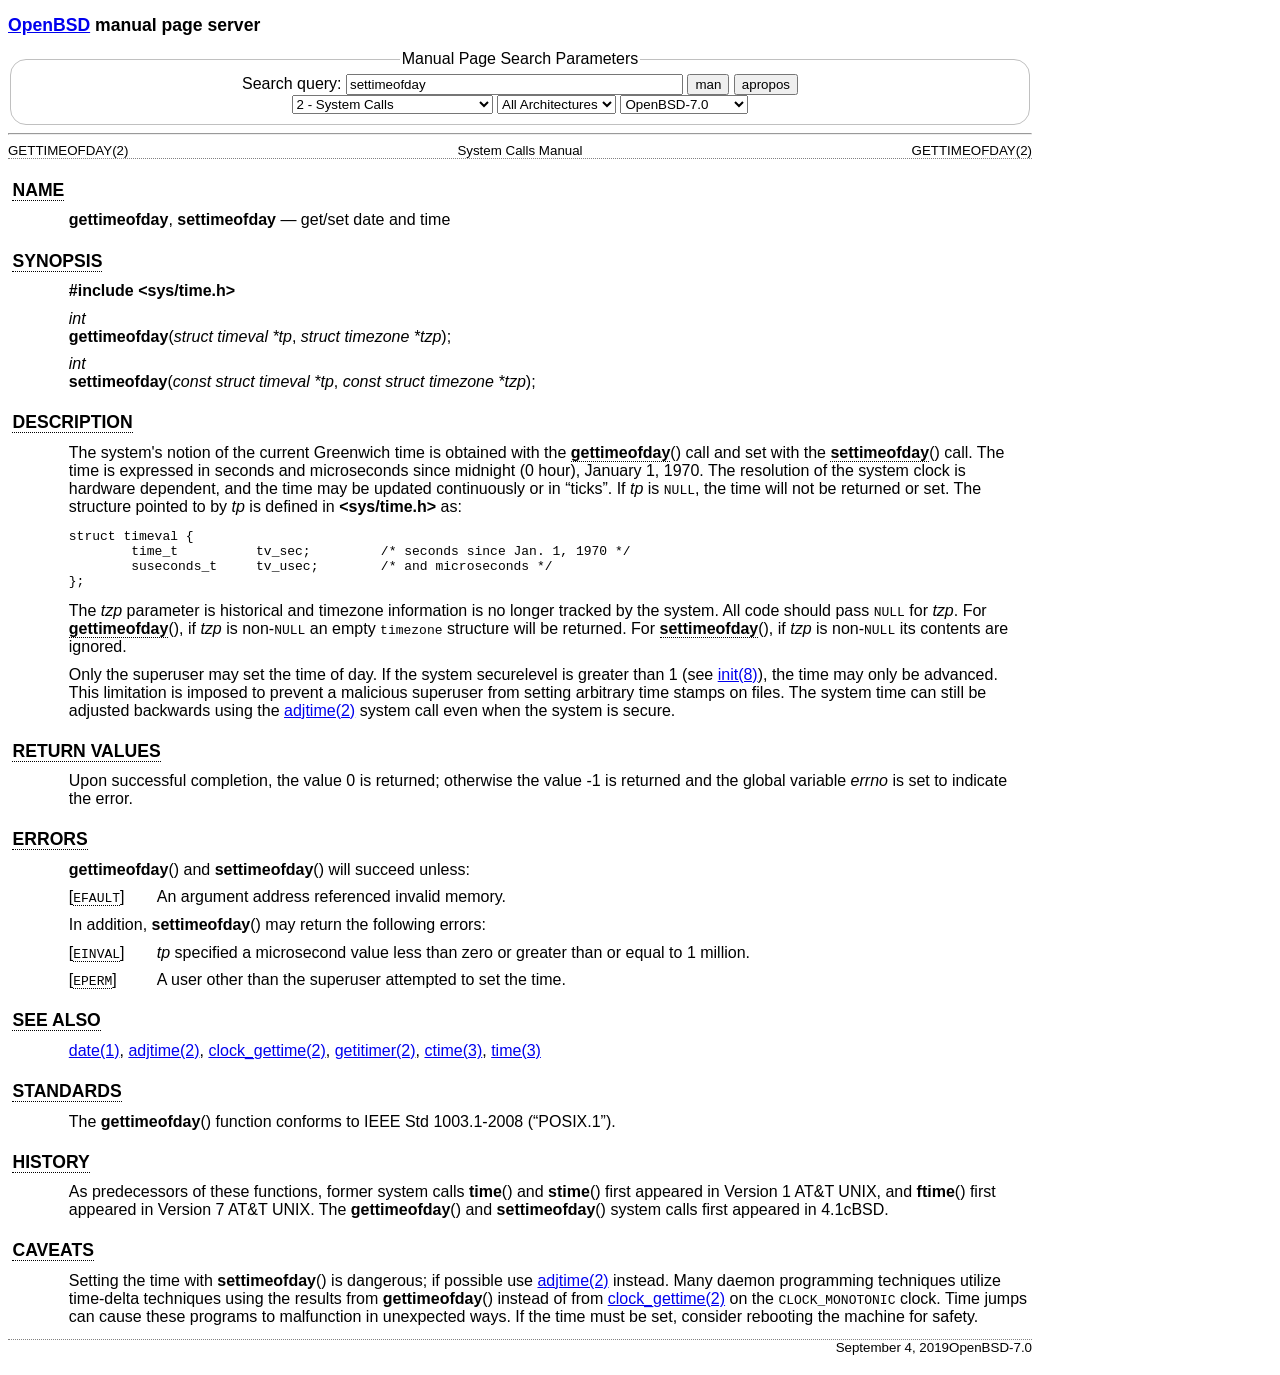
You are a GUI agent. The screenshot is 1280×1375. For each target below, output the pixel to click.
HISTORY (50, 1174)
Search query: (465, 83)
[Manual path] (684, 104)
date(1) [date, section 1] (94, 1062)
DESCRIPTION (72, 422)
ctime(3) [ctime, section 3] (453, 1062)
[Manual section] (392, 104)
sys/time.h (187, 290)
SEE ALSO (56, 1032)
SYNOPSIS (57, 261)
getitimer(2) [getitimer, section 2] (375, 1062)
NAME (38, 190)
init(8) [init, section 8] (738, 686)
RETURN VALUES (86, 763)
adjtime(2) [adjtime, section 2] (319, 722)
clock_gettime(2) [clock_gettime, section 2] (266, 1062)
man (708, 84)
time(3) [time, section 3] (516, 1062)
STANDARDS (66, 1103)
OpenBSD (49, 25)
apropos (766, 84)
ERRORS (49, 851)
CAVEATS (52, 1262)
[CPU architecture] (556, 104)
